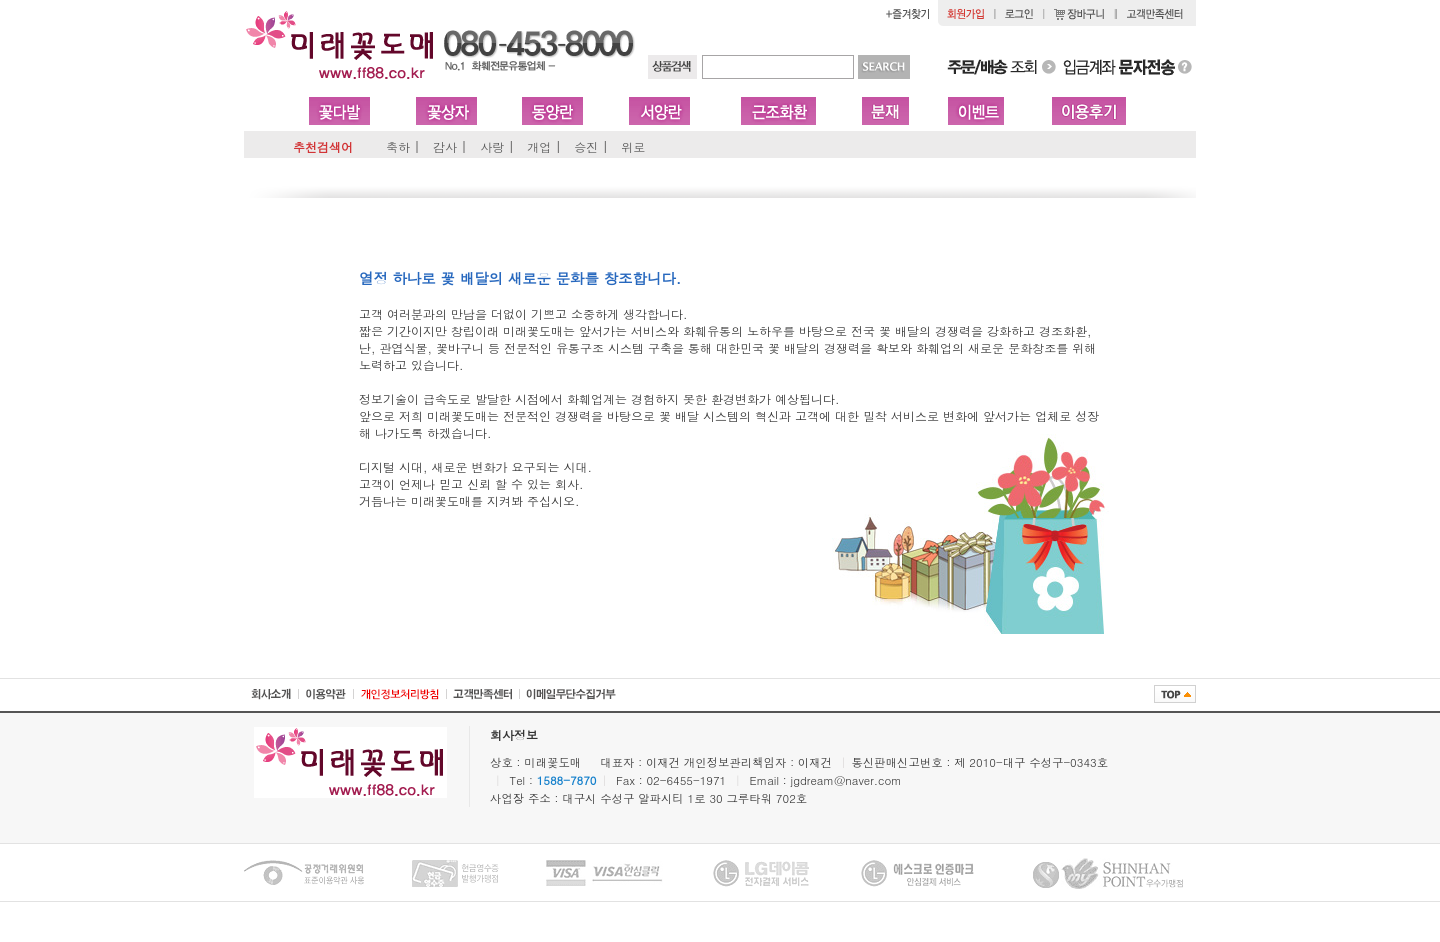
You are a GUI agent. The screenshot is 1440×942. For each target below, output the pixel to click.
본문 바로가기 (0, 0)
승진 (586, 146)
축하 (398, 146)
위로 (633, 146)
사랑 (492, 146)
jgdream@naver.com (846, 780)
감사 (445, 146)
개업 (539, 146)
